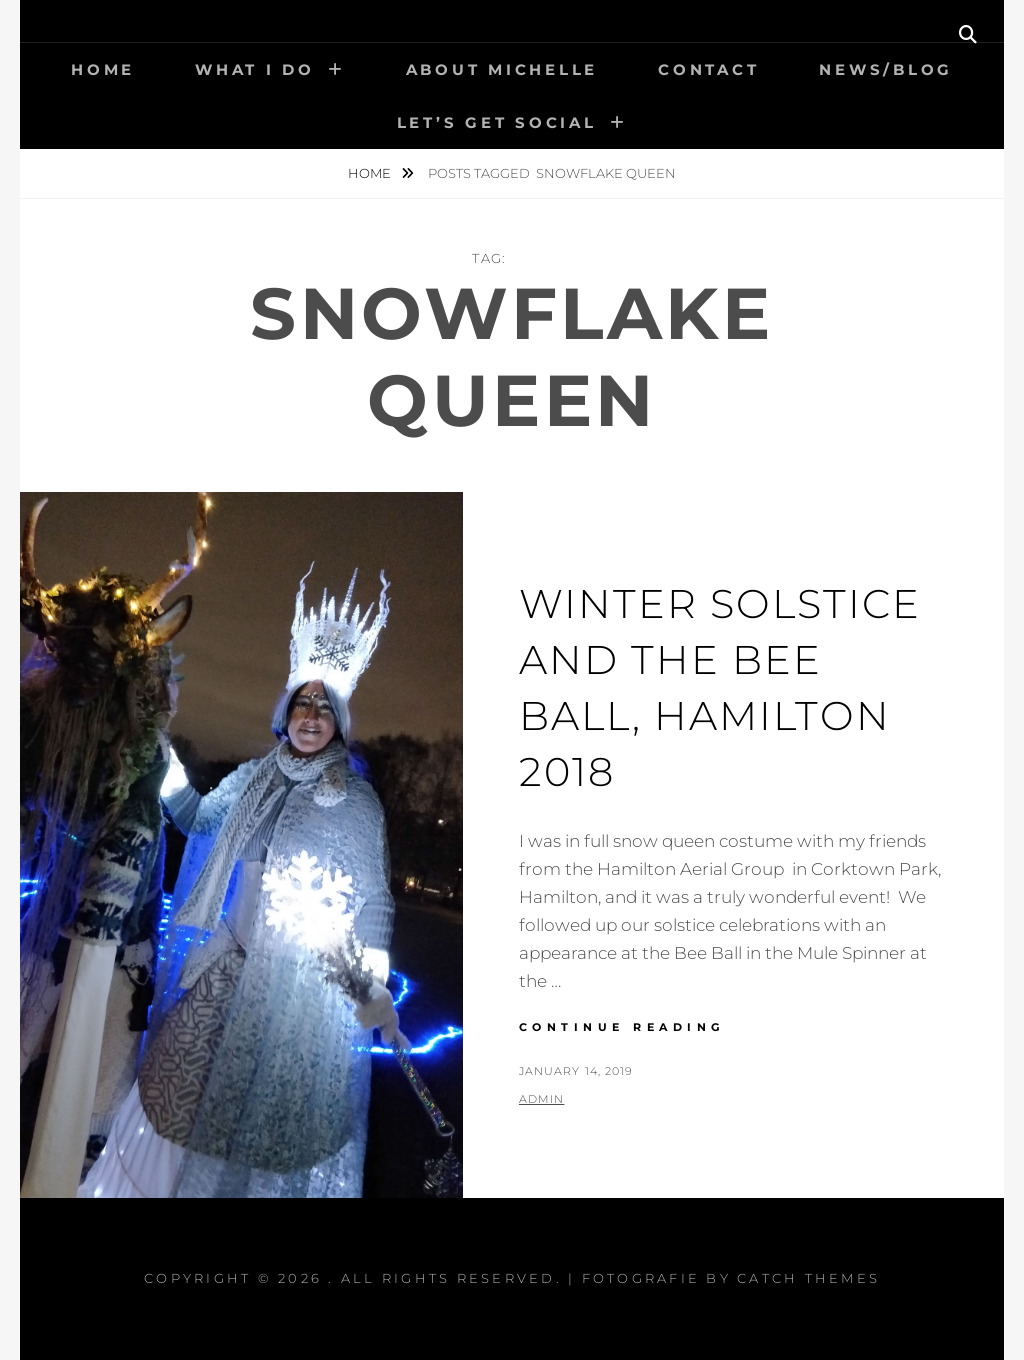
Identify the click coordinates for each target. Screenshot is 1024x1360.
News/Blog (886, 69)
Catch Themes (808, 1278)
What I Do (255, 69)
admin (542, 1099)
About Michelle (502, 69)
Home (103, 69)
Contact (708, 69)
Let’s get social (497, 122)
